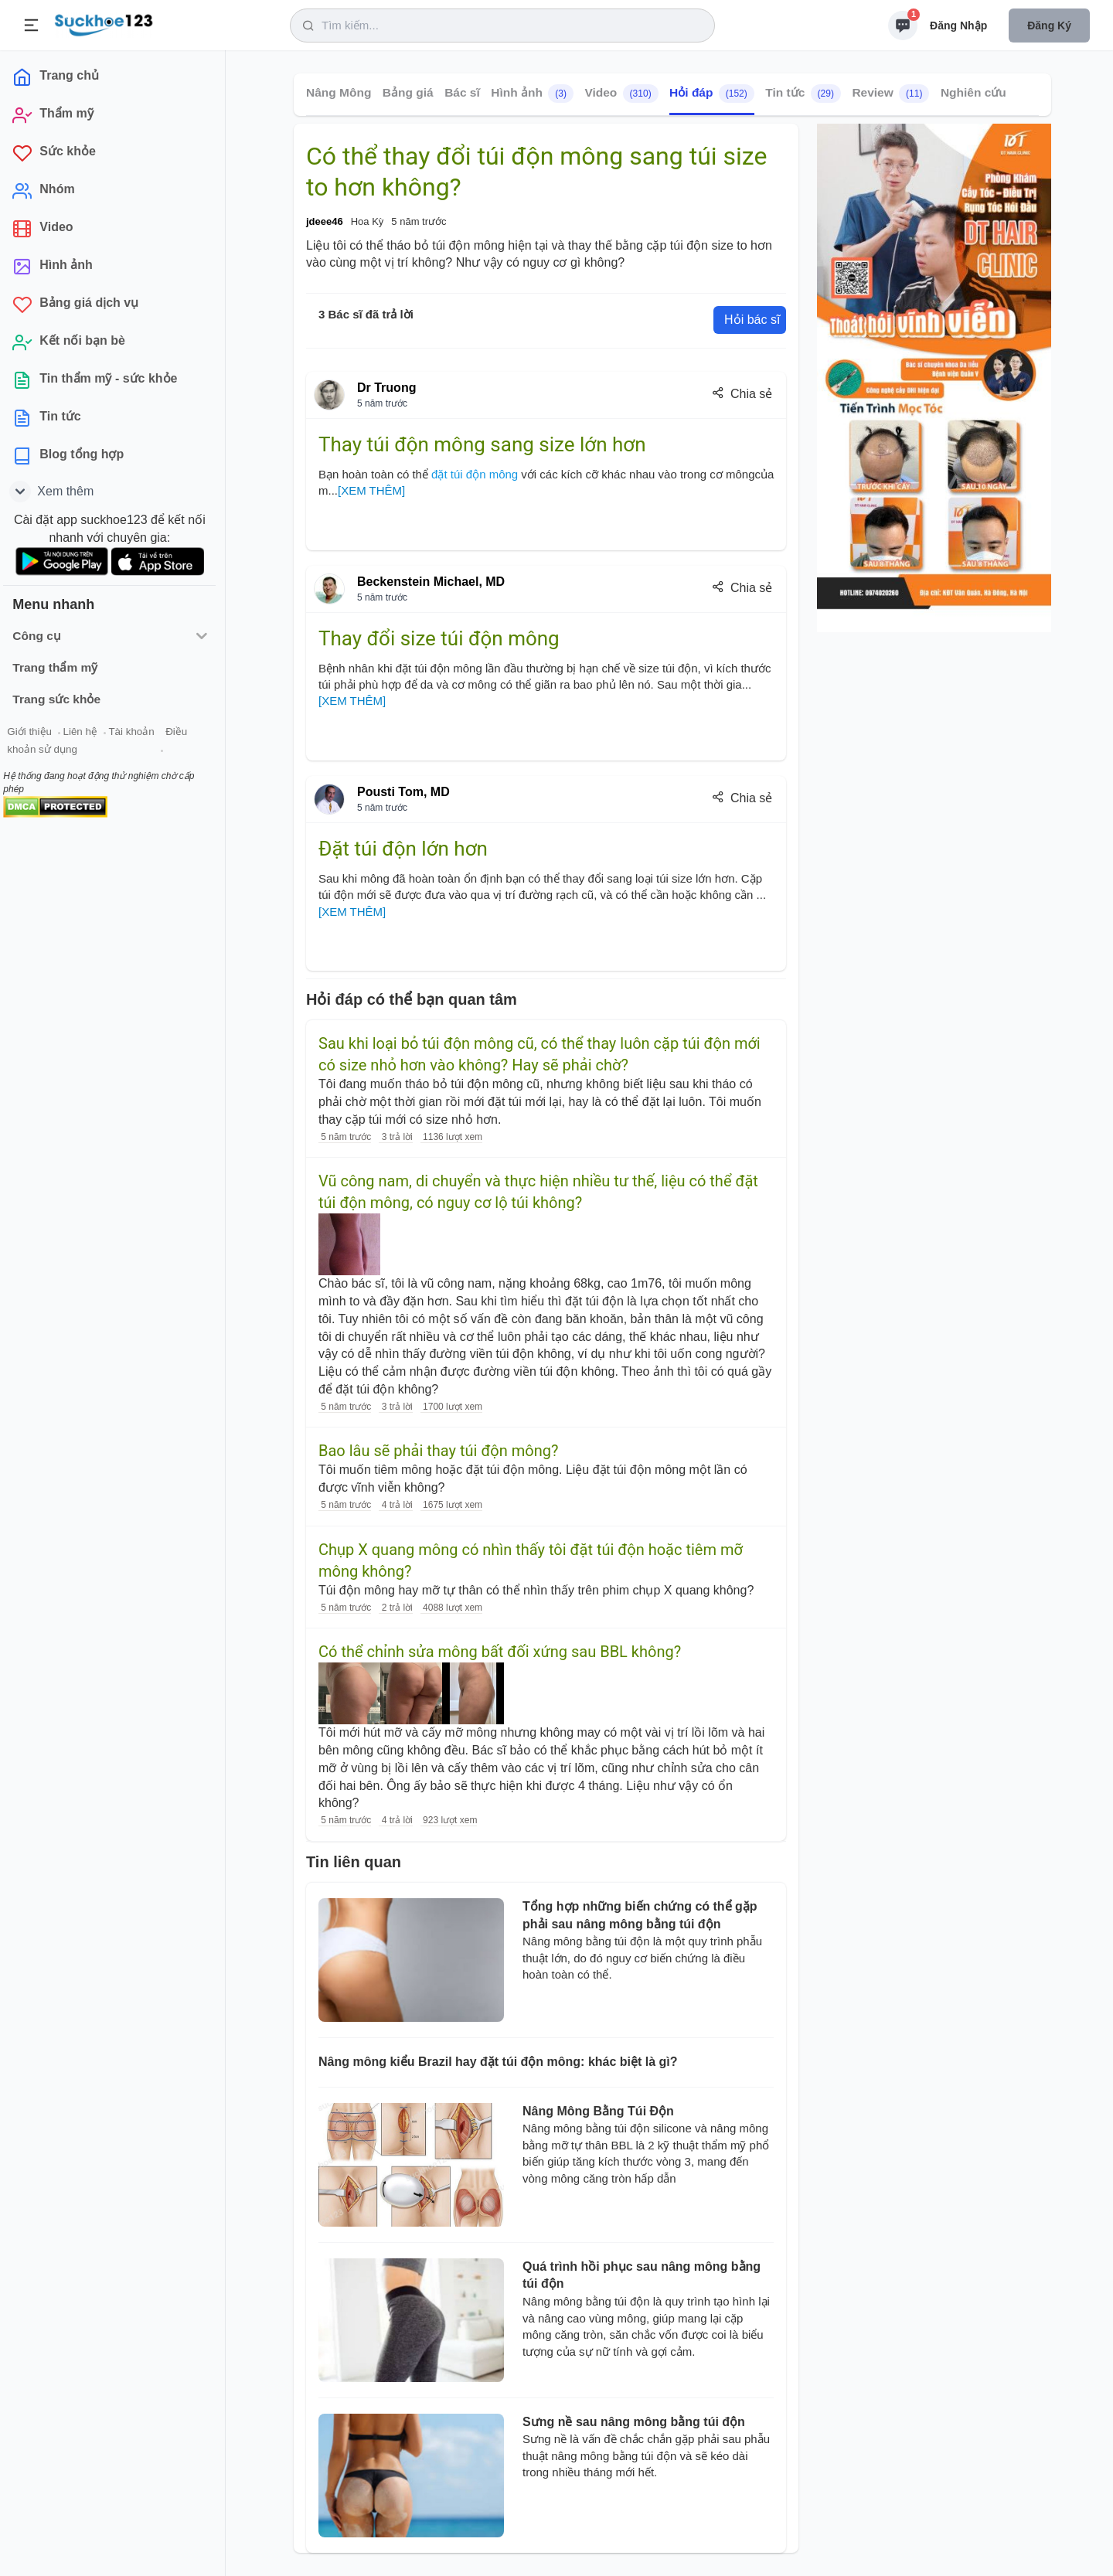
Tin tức (803, 93)
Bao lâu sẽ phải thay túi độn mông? (438, 1450)
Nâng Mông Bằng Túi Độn (598, 2111)
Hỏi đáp (711, 93)
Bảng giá (408, 92)
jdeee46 (324, 221)
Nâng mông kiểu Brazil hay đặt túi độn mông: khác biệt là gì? (498, 2061)
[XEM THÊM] (371, 490)
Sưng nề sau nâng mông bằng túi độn (633, 2421)
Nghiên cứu (973, 92)
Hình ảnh (532, 93)
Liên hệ (86, 733)
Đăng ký (1049, 25)
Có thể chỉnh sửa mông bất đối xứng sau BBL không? (499, 1651)
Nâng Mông (338, 92)
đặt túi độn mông (476, 474)
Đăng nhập (958, 25)
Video (621, 93)
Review (890, 93)
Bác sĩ (462, 92)
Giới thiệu (35, 733)
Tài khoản (137, 733)
